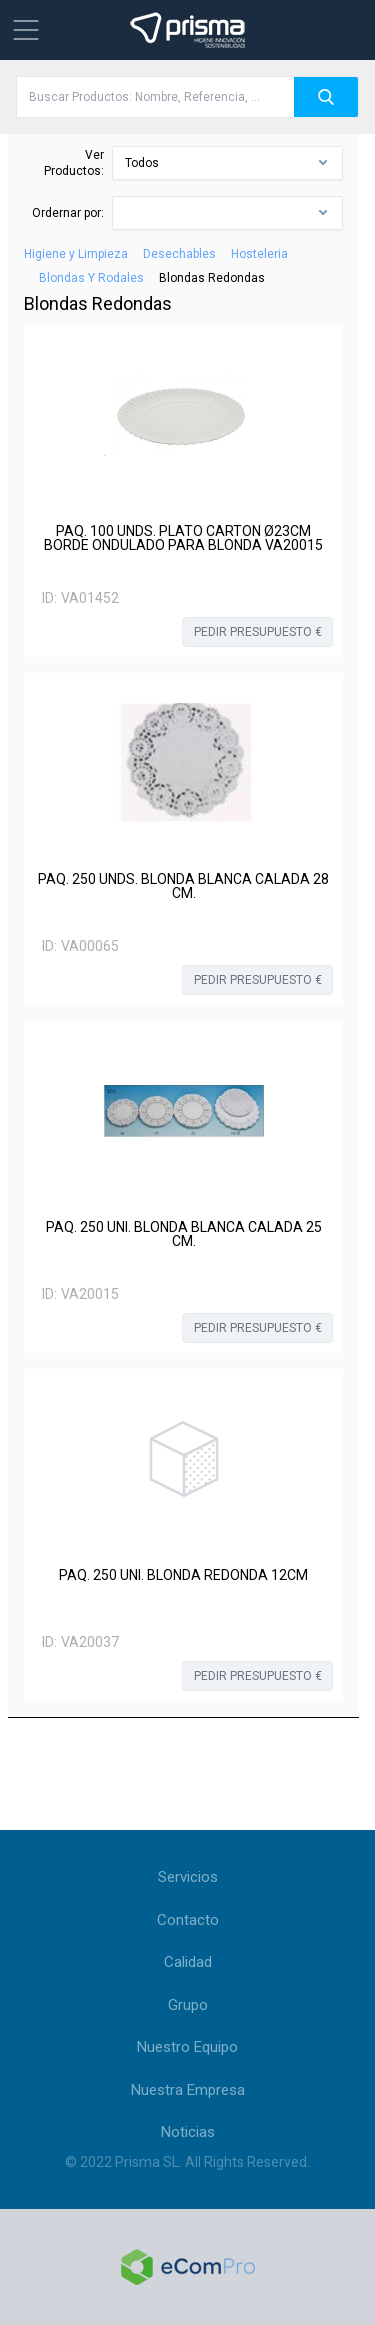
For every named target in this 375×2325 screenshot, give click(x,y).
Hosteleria (259, 254)
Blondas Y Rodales (91, 278)
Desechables (179, 254)
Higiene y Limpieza (76, 254)
